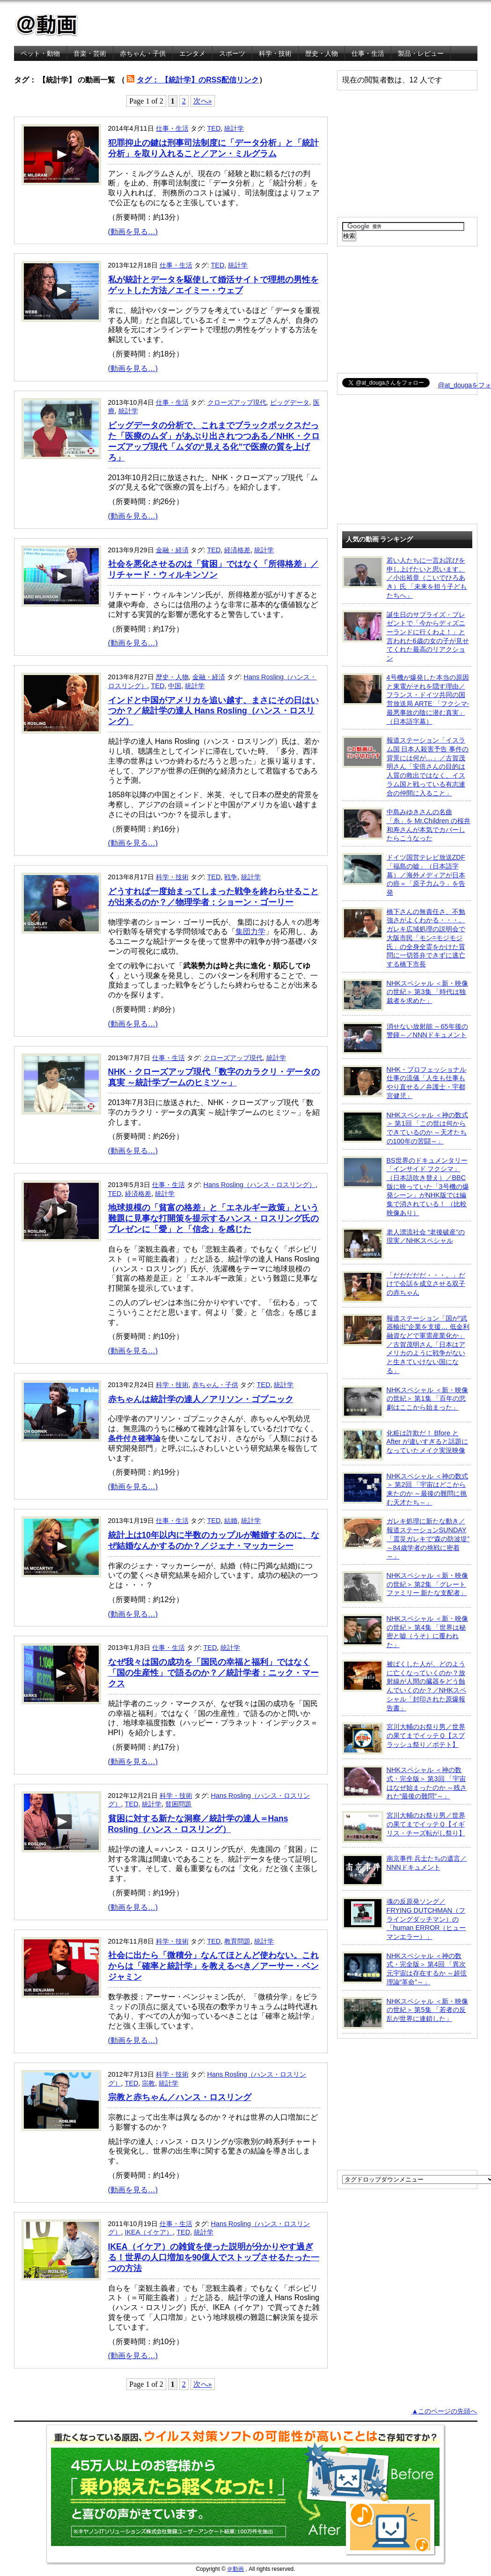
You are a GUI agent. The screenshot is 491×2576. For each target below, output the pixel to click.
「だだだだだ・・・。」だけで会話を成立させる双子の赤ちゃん (403, 1287)
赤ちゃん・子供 (143, 53)
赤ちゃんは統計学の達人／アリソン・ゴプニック (200, 1399)
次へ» (202, 101)
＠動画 (235, 2569)
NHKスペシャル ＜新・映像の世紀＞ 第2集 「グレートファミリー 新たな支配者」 (405, 1587)
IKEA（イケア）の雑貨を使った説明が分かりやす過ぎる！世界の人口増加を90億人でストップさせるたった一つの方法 (214, 2257)
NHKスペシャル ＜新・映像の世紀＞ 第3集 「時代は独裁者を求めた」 (405, 995)
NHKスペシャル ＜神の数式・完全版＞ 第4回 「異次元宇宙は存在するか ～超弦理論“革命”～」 (404, 1969)
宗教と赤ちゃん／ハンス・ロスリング (179, 2097)
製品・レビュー (421, 53)
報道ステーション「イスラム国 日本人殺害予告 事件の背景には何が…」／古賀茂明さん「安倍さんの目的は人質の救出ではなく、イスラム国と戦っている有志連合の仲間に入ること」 (405, 766)
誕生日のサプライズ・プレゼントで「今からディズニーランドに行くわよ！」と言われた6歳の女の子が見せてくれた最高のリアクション (405, 636)
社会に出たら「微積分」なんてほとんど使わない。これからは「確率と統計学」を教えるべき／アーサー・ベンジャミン (213, 1966)
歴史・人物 (321, 53)
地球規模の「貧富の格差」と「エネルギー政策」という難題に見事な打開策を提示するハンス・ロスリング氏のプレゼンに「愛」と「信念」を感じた (213, 1218)
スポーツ (232, 53)
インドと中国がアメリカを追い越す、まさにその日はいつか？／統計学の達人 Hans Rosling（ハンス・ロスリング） (213, 711)
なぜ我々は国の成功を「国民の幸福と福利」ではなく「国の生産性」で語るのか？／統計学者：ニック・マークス (213, 1672)
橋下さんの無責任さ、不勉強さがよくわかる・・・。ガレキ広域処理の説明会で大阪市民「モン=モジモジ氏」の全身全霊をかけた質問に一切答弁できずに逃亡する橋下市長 (403, 937)
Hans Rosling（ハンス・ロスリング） (260, 1184)
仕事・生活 (368, 53)
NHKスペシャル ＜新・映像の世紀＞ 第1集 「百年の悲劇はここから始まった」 (405, 1402)
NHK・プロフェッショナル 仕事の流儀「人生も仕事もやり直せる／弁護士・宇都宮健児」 (404, 1082)
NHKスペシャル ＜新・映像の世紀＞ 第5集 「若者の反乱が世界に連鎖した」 (405, 2013)
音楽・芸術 (89, 53)
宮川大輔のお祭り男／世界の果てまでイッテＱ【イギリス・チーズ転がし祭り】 (403, 1827)
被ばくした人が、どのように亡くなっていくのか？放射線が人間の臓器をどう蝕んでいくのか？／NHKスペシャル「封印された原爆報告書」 (404, 1686)
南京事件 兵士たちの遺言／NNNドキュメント (404, 1870)
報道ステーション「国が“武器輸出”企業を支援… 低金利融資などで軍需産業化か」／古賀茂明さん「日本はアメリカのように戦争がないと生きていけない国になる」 (405, 1344)
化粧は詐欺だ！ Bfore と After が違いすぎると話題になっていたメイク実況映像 (405, 1445)
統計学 (234, 128)
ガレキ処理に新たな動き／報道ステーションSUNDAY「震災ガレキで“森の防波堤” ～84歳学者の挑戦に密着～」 (406, 1538)
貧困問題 (178, 1804)
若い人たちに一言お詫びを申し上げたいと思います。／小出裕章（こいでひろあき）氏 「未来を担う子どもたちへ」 (404, 577)
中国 (174, 686)
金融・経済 (172, 550)
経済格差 (237, 550)
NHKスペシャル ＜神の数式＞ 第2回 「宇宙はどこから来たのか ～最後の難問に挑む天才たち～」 (405, 1489)
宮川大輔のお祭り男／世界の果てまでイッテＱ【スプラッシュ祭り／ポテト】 (403, 1738)
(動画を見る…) (133, 232)
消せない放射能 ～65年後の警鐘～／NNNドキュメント (405, 1038)
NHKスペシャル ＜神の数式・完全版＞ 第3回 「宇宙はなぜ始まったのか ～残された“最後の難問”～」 (404, 1783)
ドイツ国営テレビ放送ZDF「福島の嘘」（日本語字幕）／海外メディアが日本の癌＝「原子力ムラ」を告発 (403, 874)
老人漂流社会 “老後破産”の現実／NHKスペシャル (403, 1244)
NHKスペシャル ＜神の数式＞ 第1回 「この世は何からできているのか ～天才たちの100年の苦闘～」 (405, 1128)
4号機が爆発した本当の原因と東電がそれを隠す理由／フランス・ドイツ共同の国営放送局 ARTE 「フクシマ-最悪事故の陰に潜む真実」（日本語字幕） (405, 699)
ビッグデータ (289, 402)
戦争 (230, 877)
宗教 (148, 2083)
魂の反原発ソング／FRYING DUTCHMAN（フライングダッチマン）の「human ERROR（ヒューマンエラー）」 (404, 1918)
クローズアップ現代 (236, 402)
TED (214, 128)
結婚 (230, 1520)
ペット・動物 (40, 53)
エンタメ (192, 53)
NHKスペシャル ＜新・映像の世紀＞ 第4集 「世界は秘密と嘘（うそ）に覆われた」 (405, 1631)
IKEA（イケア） (149, 2232)
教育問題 (237, 1941)
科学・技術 (275, 53)
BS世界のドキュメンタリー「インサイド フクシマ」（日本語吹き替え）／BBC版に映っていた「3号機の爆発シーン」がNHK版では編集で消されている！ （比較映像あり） (405, 1186)
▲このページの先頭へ (444, 2411)
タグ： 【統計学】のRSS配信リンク (198, 80)
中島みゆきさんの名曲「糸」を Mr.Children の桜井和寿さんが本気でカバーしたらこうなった (406, 825)
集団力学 (250, 931)
